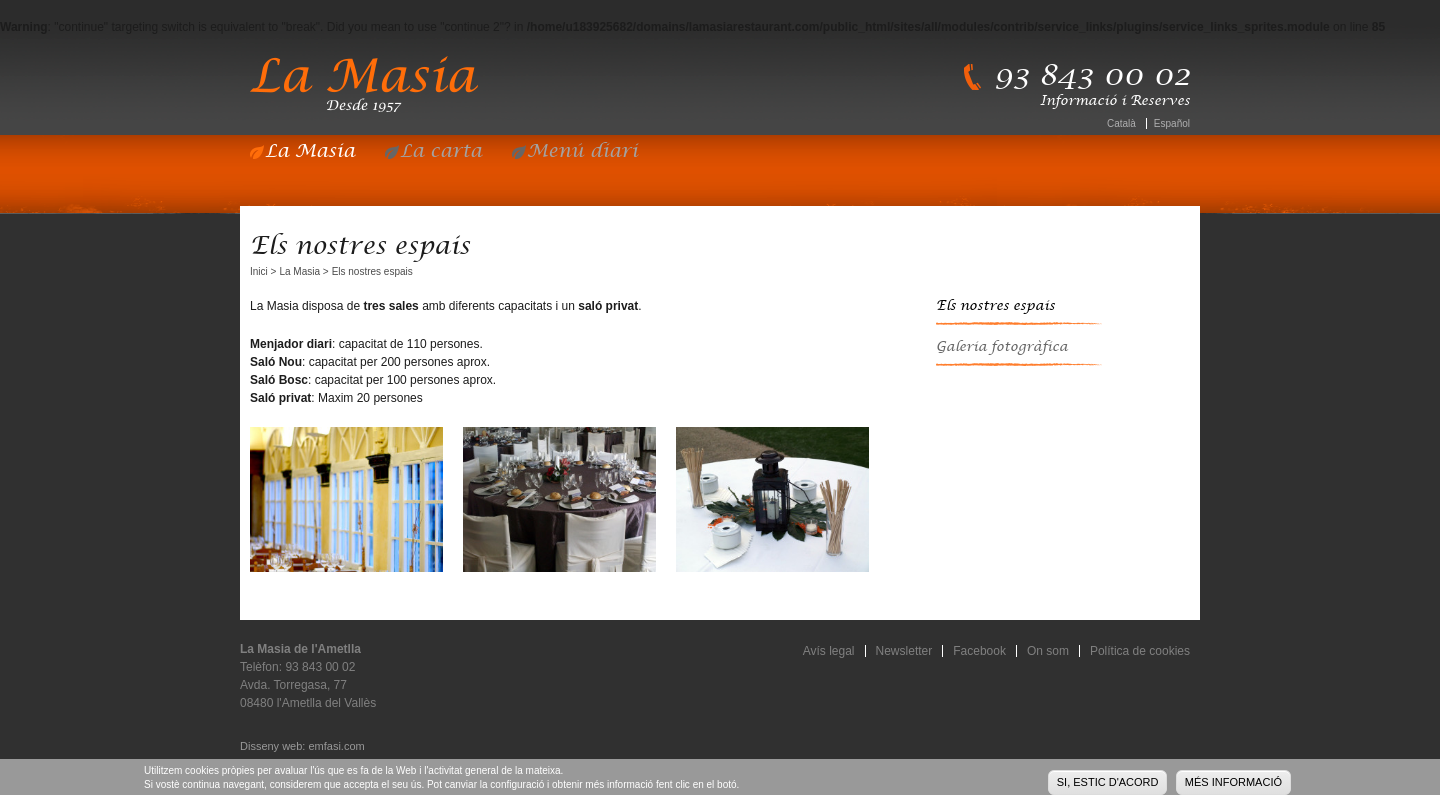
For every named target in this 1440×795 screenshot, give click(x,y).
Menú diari (582, 152)
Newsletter (904, 651)
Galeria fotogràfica (1002, 347)
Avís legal (829, 651)
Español (1172, 123)
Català (1121, 123)
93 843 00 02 (1092, 75)
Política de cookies (1140, 651)
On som (1048, 651)
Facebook (979, 651)
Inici (259, 271)
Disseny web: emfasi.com (302, 746)
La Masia (310, 152)
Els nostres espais (995, 306)
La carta (441, 152)
